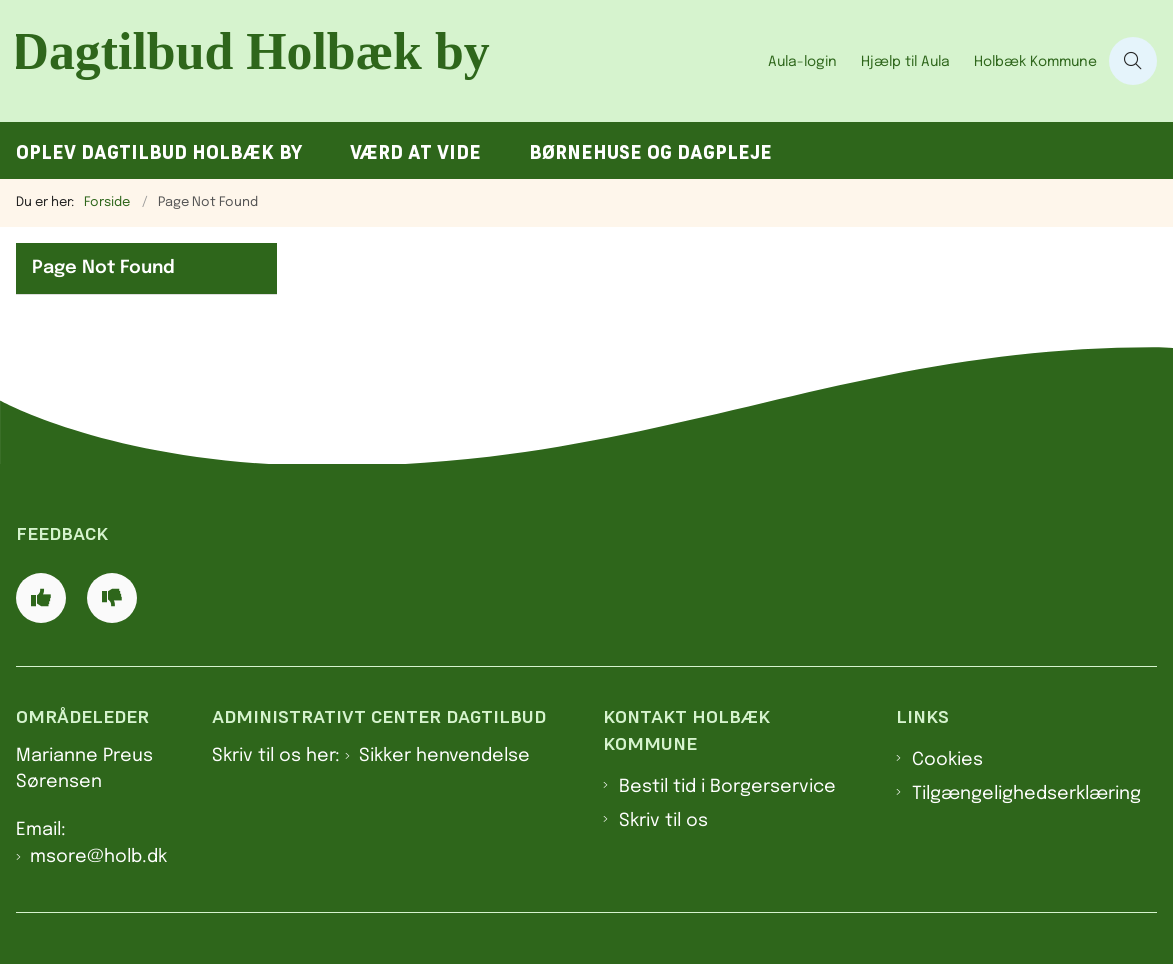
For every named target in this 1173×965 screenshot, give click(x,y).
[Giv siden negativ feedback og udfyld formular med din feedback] (112, 598)
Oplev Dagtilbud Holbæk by (159, 152)
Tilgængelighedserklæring (1026, 794)
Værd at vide (415, 152)
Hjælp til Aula (905, 62)
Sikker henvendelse (444, 756)
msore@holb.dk (98, 857)
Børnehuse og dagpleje (650, 152)
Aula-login (802, 62)
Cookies (947, 760)
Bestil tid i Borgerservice (727, 787)
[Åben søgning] (1133, 61)
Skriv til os (663, 821)
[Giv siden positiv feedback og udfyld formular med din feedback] (41, 598)
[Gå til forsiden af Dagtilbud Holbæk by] (378, 61)
